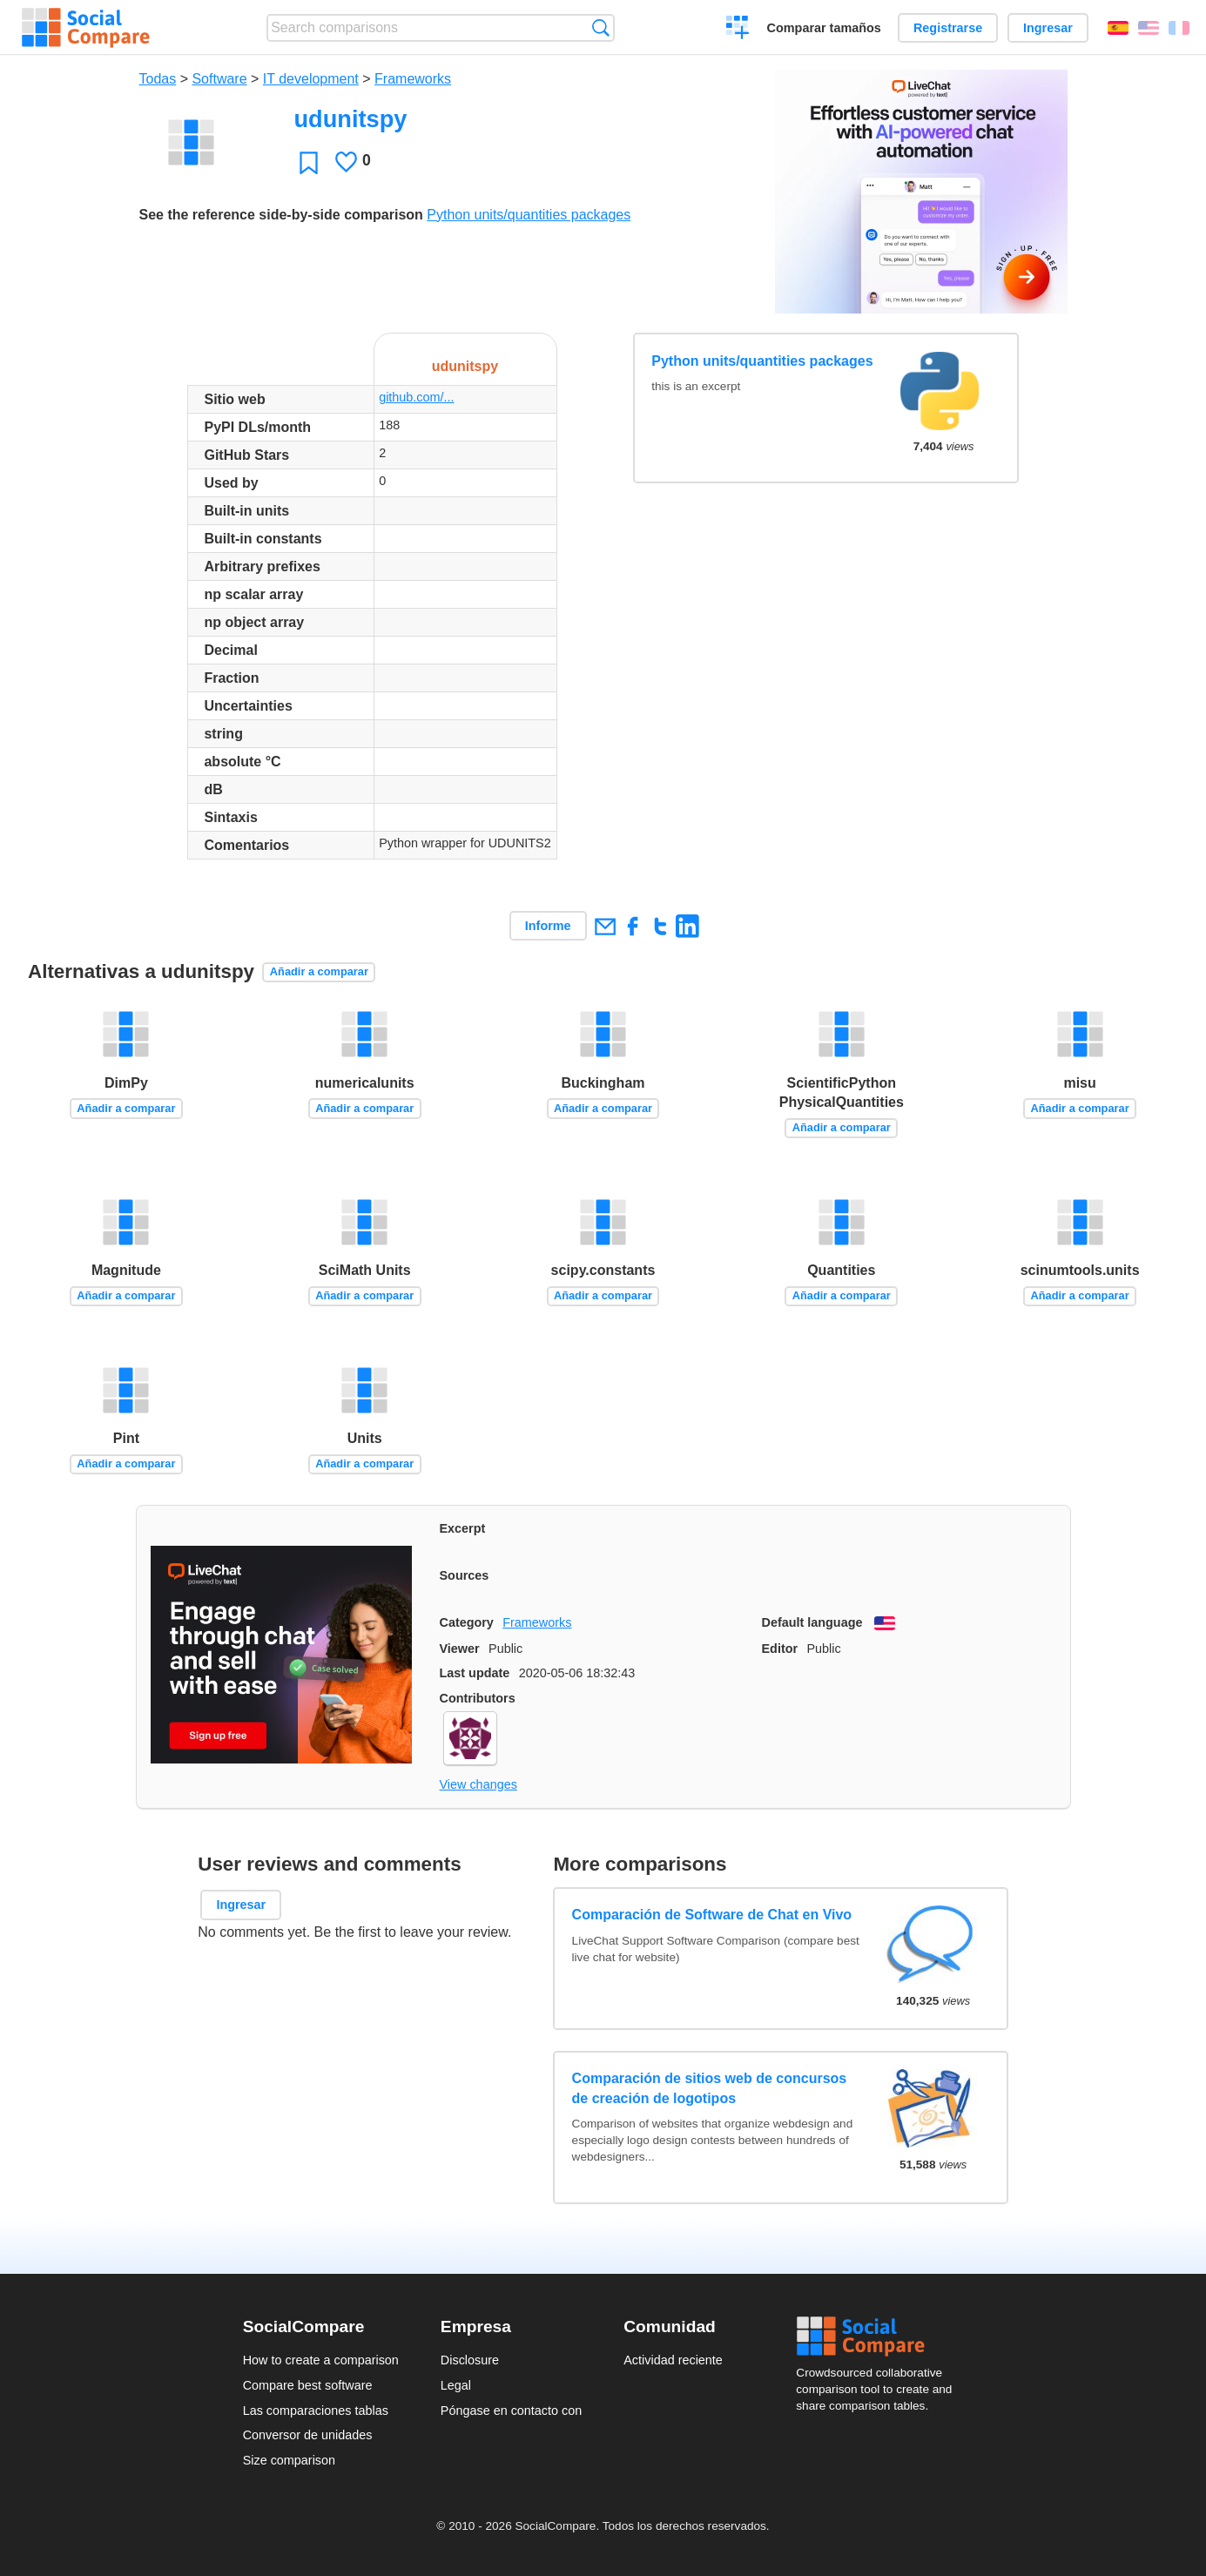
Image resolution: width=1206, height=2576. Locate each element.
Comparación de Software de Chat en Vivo (712, 1914)
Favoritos (308, 162)
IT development (311, 78)
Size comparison (289, 2460)
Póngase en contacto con (511, 2411)
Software (219, 78)
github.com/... (416, 397)
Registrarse (947, 28)
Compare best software (308, 2385)
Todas (158, 78)
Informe (548, 926)
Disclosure (470, 2360)
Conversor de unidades (308, 2435)
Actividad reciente (673, 2360)
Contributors (477, 1698)
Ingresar (1048, 28)
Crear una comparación (738, 29)
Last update (475, 1673)
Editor (780, 1649)
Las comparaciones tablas (315, 2411)
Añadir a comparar (319, 971)
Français (1179, 28)
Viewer (460, 1649)
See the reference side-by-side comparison (281, 214)
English (1148, 28)
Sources (464, 1575)
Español (1118, 28)
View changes (478, 1784)
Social (879, 2336)
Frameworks (412, 78)
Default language (812, 1622)
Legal (456, 2385)
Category (467, 1622)
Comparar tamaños (824, 28)
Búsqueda (600, 27)
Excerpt (463, 1528)
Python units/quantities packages (528, 214)
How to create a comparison (321, 2360)
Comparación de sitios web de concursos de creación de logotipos (709, 2088)
